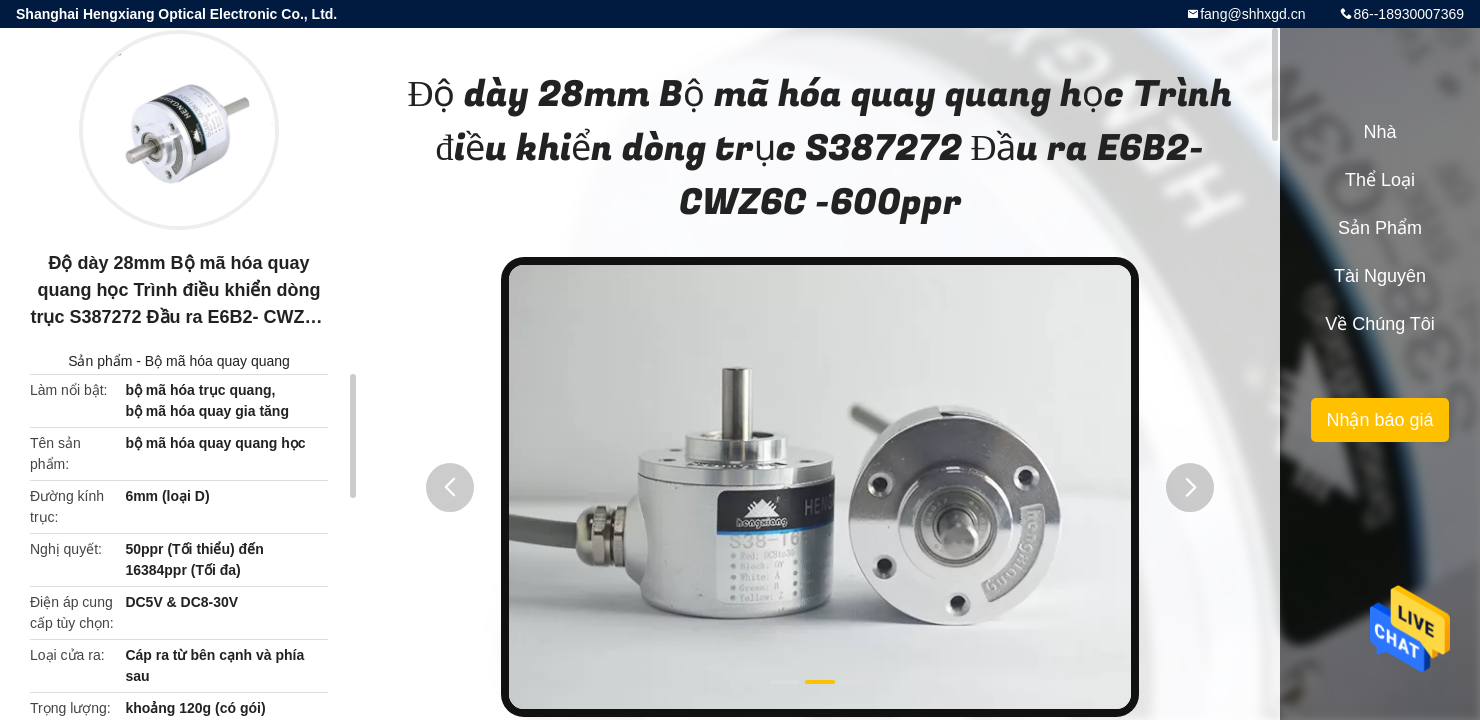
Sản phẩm (100, 361)
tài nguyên (1380, 276)
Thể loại (1380, 180)
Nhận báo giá (1379, 420)
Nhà (1379, 132)
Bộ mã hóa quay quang (217, 361)
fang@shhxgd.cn (1252, 14)
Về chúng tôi (1380, 324)
